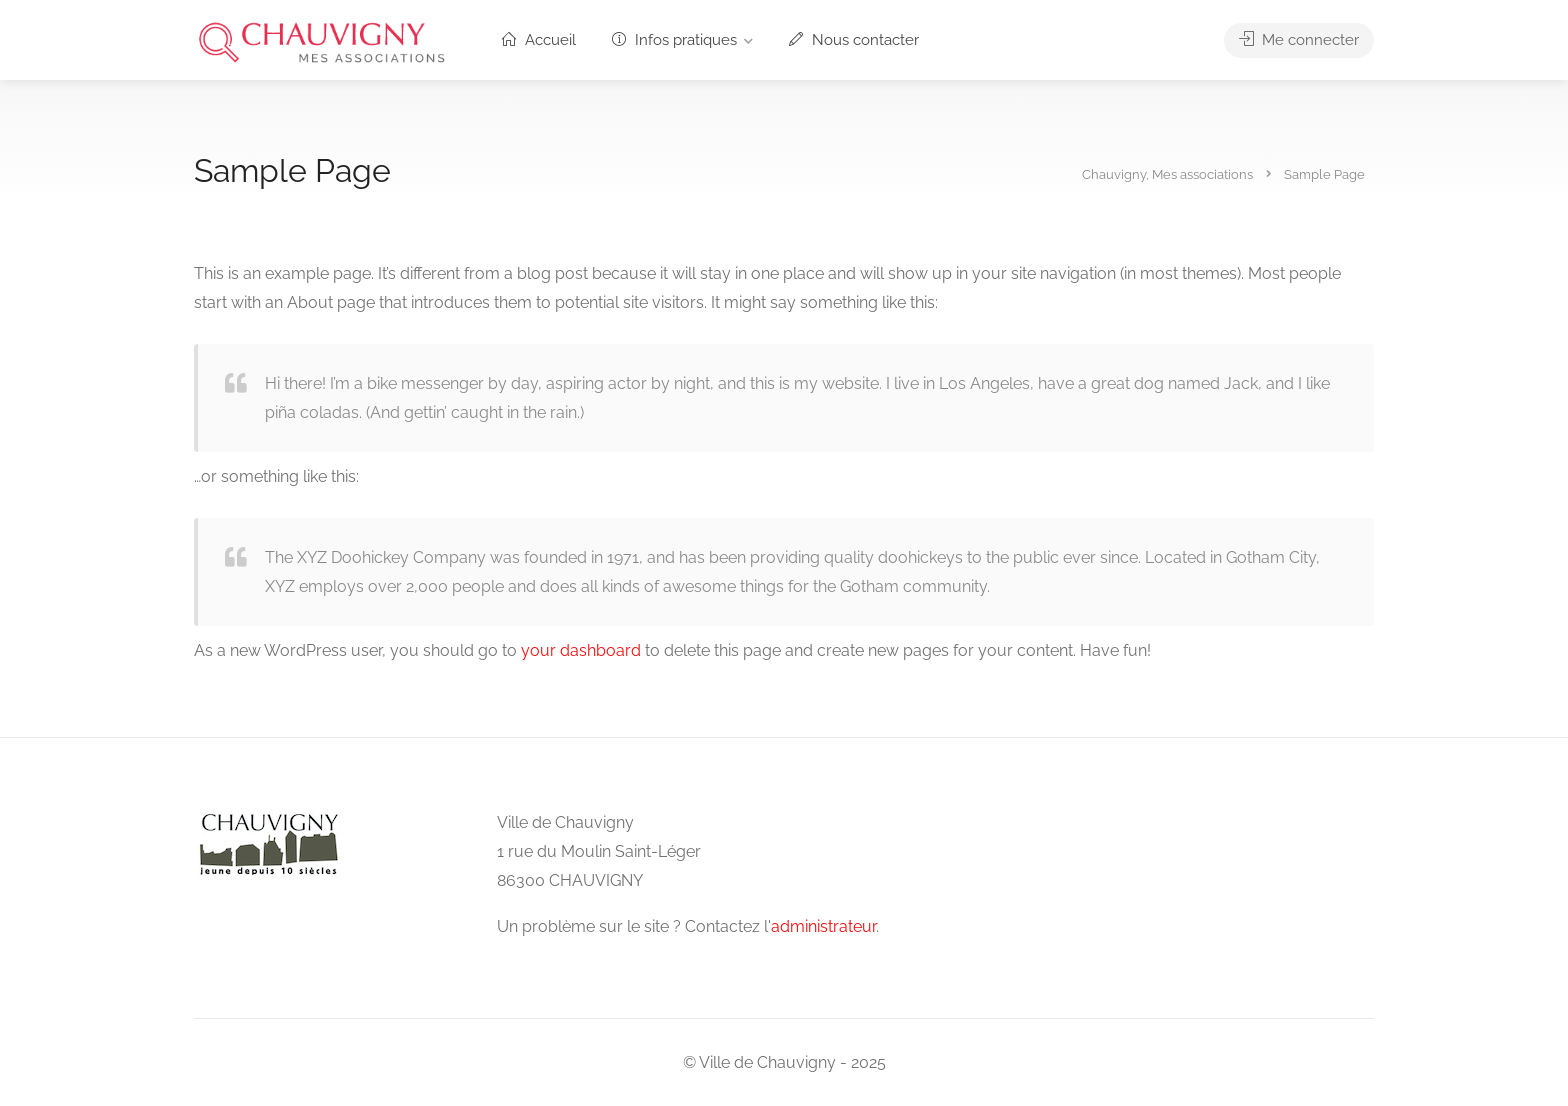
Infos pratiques (674, 40)
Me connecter (1299, 40)
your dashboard (581, 650)
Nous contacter (854, 40)
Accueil (539, 40)
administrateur (823, 926)
